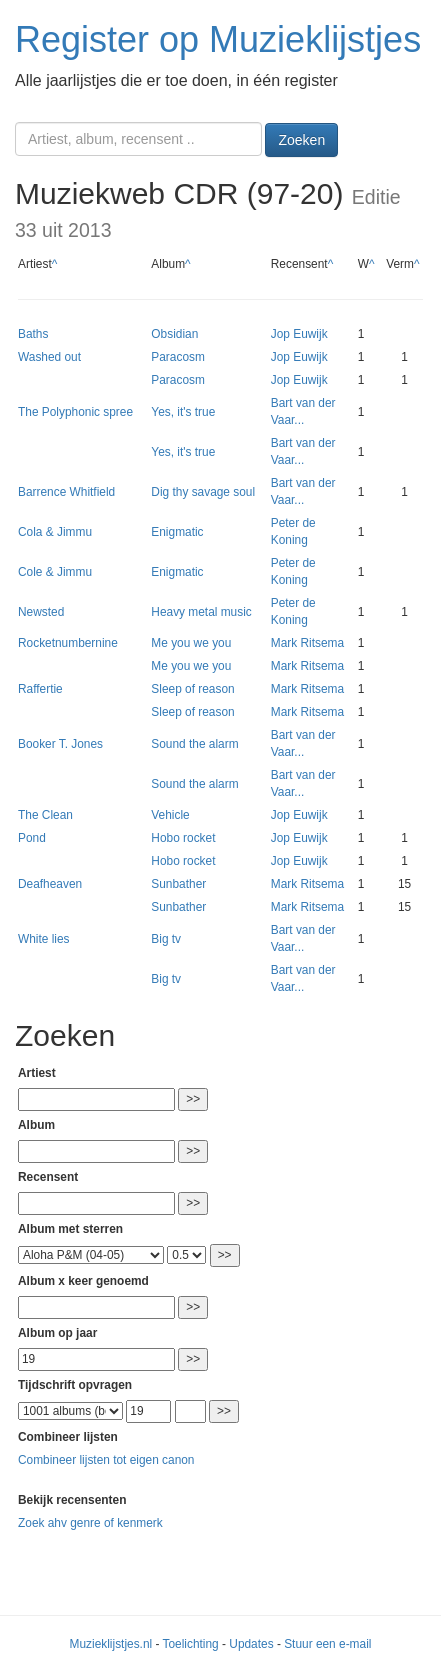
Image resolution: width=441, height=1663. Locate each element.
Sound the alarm (194, 744)
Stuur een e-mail (327, 1644)
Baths (33, 334)
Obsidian (174, 334)
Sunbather (178, 884)
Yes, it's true (183, 412)
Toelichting (191, 1644)
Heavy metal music (201, 612)
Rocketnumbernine (68, 643)
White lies (44, 939)
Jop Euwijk (299, 334)
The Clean (45, 815)
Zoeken (301, 140)
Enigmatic (177, 532)
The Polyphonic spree (75, 412)
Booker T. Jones (60, 744)
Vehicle (170, 815)
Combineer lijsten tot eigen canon (106, 1460)
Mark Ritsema (307, 643)
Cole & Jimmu (55, 572)
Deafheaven (50, 884)
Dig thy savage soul (203, 492)
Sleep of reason (192, 689)
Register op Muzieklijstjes (218, 39)
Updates (251, 1644)
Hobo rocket (183, 838)
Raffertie (40, 689)
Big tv (166, 939)
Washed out (49, 357)
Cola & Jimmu (55, 532)
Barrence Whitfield (66, 492)
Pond (32, 838)
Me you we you (191, 643)
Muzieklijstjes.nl (111, 1644)
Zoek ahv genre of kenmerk (90, 1523)
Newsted (41, 612)
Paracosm (178, 357)
